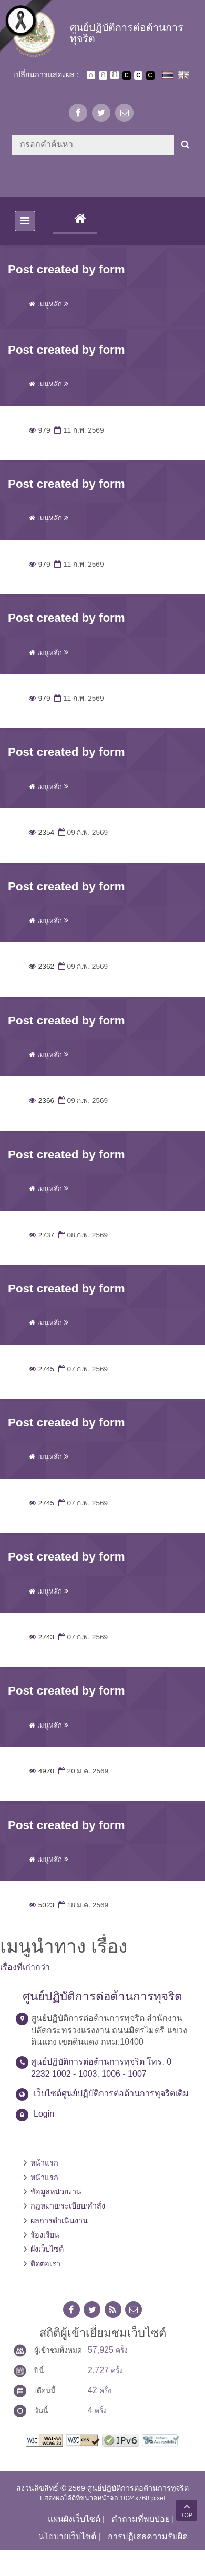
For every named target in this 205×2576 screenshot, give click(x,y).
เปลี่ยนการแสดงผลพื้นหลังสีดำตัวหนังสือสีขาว (126, 75)
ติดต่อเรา (45, 2264)
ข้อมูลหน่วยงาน (55, 2192)
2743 (41, 1637)
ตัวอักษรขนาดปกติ (91, 75)
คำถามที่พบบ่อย (140, 2519)
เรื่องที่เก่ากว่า (25, 1967)
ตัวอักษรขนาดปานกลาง (103, 75)
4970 (41, 1771)
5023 (41, 1905)
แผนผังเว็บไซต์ (74, 2519)
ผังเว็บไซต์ (47, 2249)
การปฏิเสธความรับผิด (148, 2536)
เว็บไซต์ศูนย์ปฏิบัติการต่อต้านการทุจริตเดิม (111, 2093)
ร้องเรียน (44, 2235)
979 (39, 430)
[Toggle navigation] (25, 221)
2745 (41, 1369)
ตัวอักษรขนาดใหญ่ (114, 75)
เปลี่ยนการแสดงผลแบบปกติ (138, 75)
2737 (41, 1235)
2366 (41, 1100)
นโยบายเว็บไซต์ (67, 2536)
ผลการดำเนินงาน (59, 2220)
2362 (41, 966)
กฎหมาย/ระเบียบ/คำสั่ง (67, 2206)
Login (44, 2113)
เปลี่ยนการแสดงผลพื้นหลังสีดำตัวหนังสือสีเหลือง (150, 75)
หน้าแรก (44, 2163)
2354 (41, 832)
